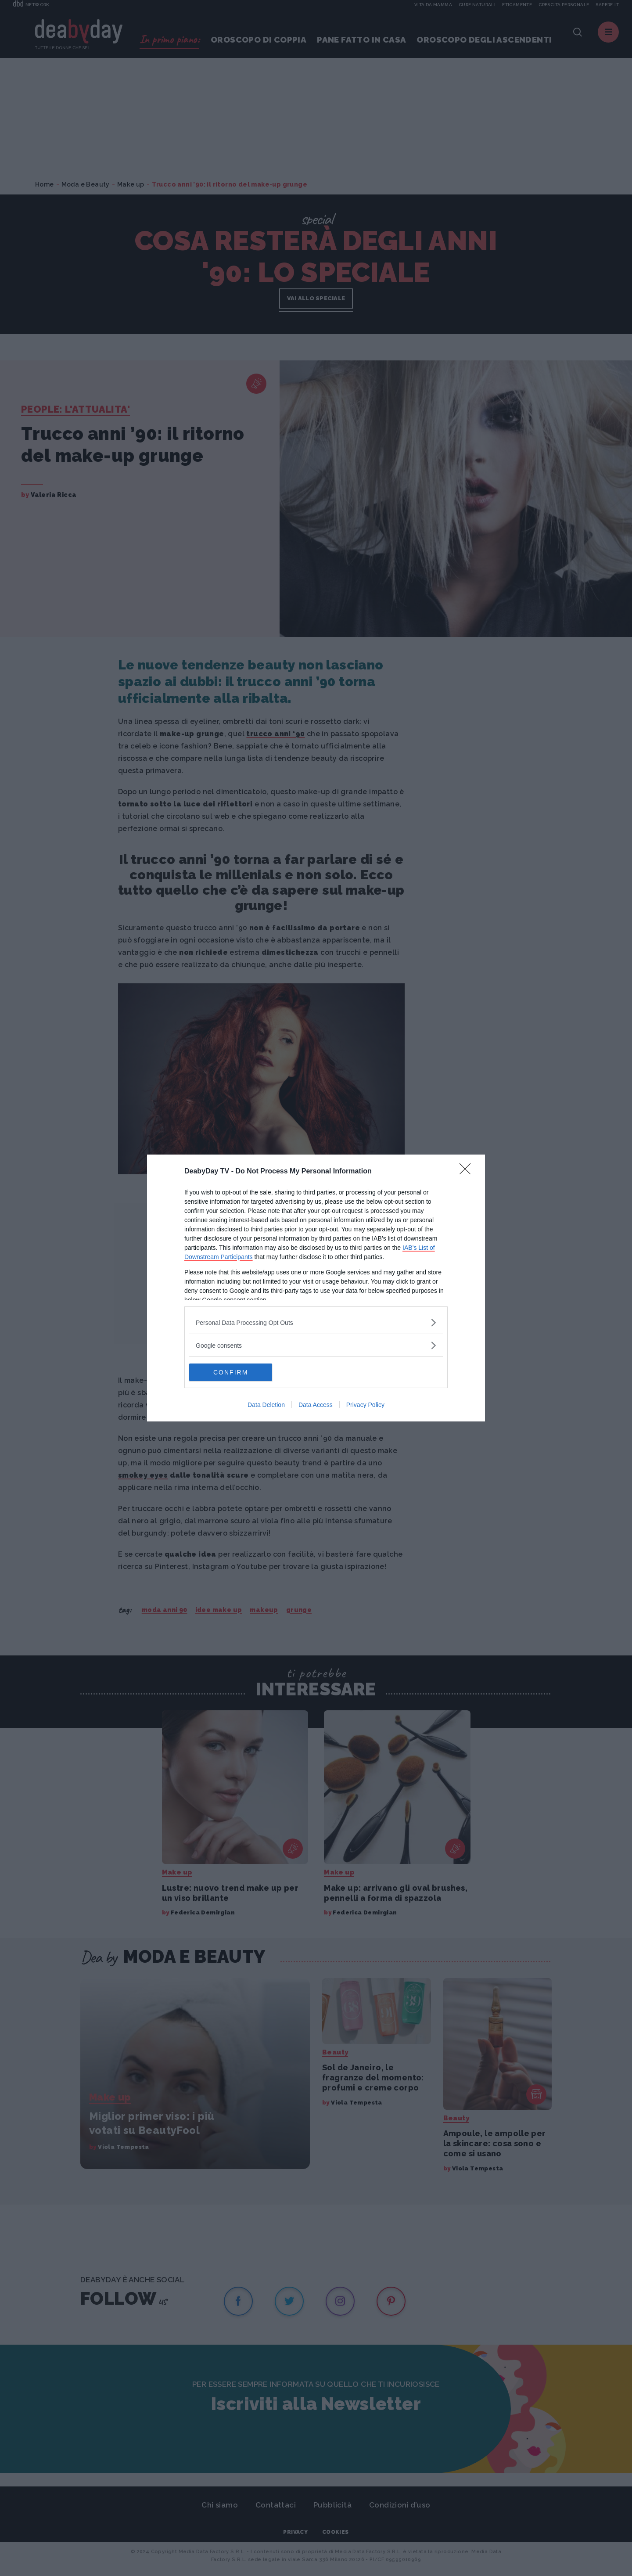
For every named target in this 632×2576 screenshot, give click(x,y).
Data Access (315, 1404)
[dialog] (316, 1288)
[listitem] (316, 1322)
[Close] (468, 1171)
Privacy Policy (365, 1404)
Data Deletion (266, 1404)
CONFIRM (230, 1372)
